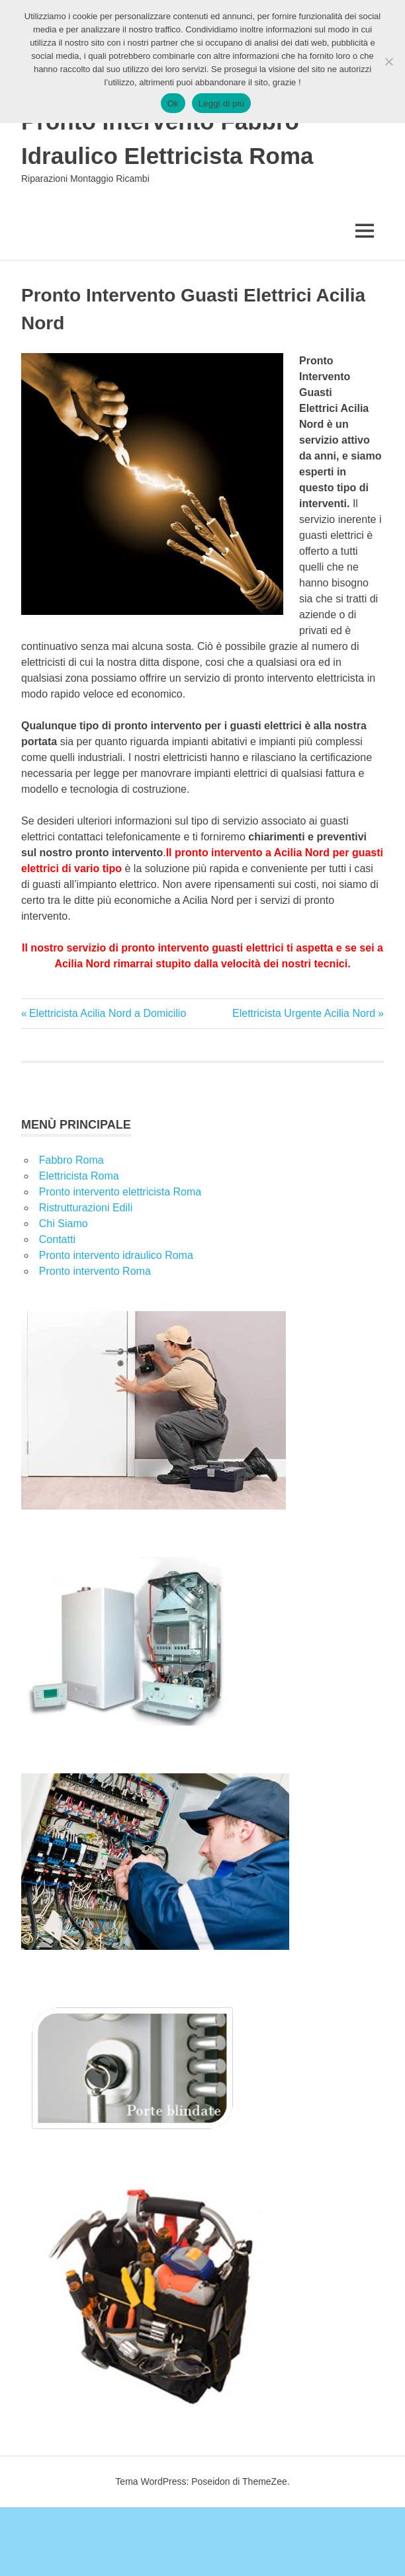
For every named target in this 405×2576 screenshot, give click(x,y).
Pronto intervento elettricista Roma (120, 1191)
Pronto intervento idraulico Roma (116, 1255)
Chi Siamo (63, 1223)
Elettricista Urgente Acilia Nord (303, 1013)
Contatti (57, 1239)
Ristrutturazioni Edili (85, 1207)
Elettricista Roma (79, 1176)
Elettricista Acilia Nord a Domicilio (107, 1013)
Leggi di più (222, 103)
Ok (173, 103)
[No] (388, 61)
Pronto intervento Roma (95, 1271)
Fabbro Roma (71, 1160)
